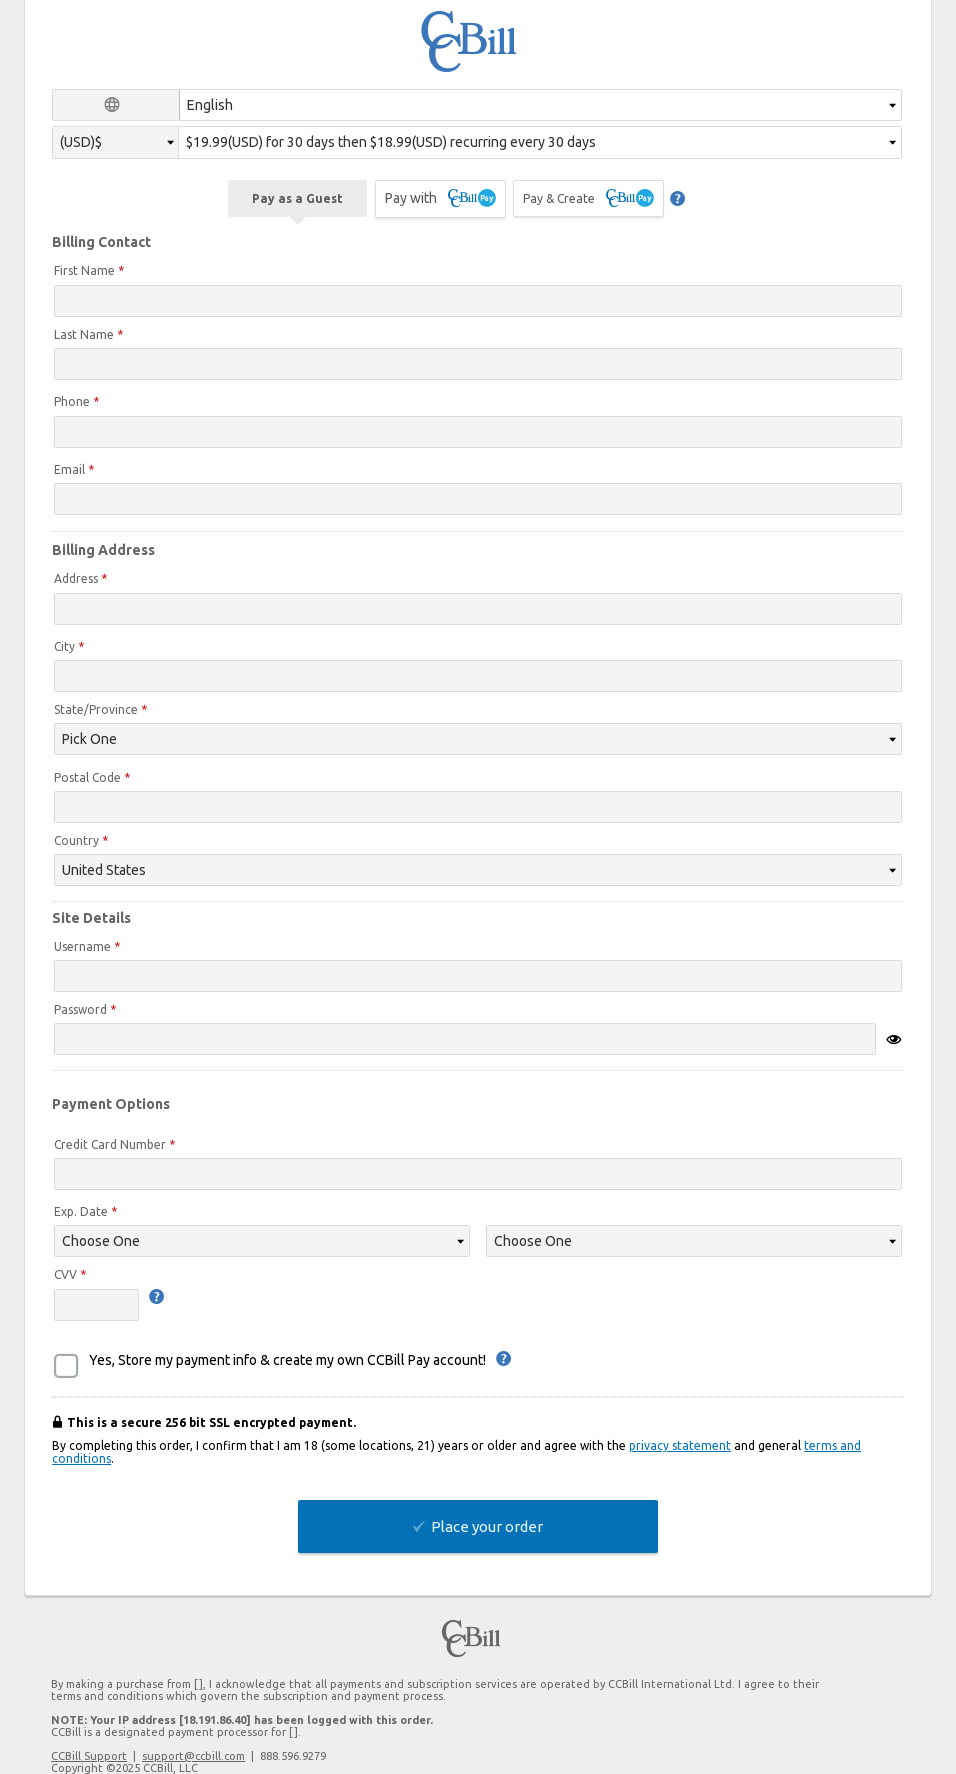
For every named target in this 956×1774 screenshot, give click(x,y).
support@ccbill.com (193, 1756)
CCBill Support (89, 1756)
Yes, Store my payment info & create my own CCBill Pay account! (287, 1360)
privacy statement (680, 1445)
